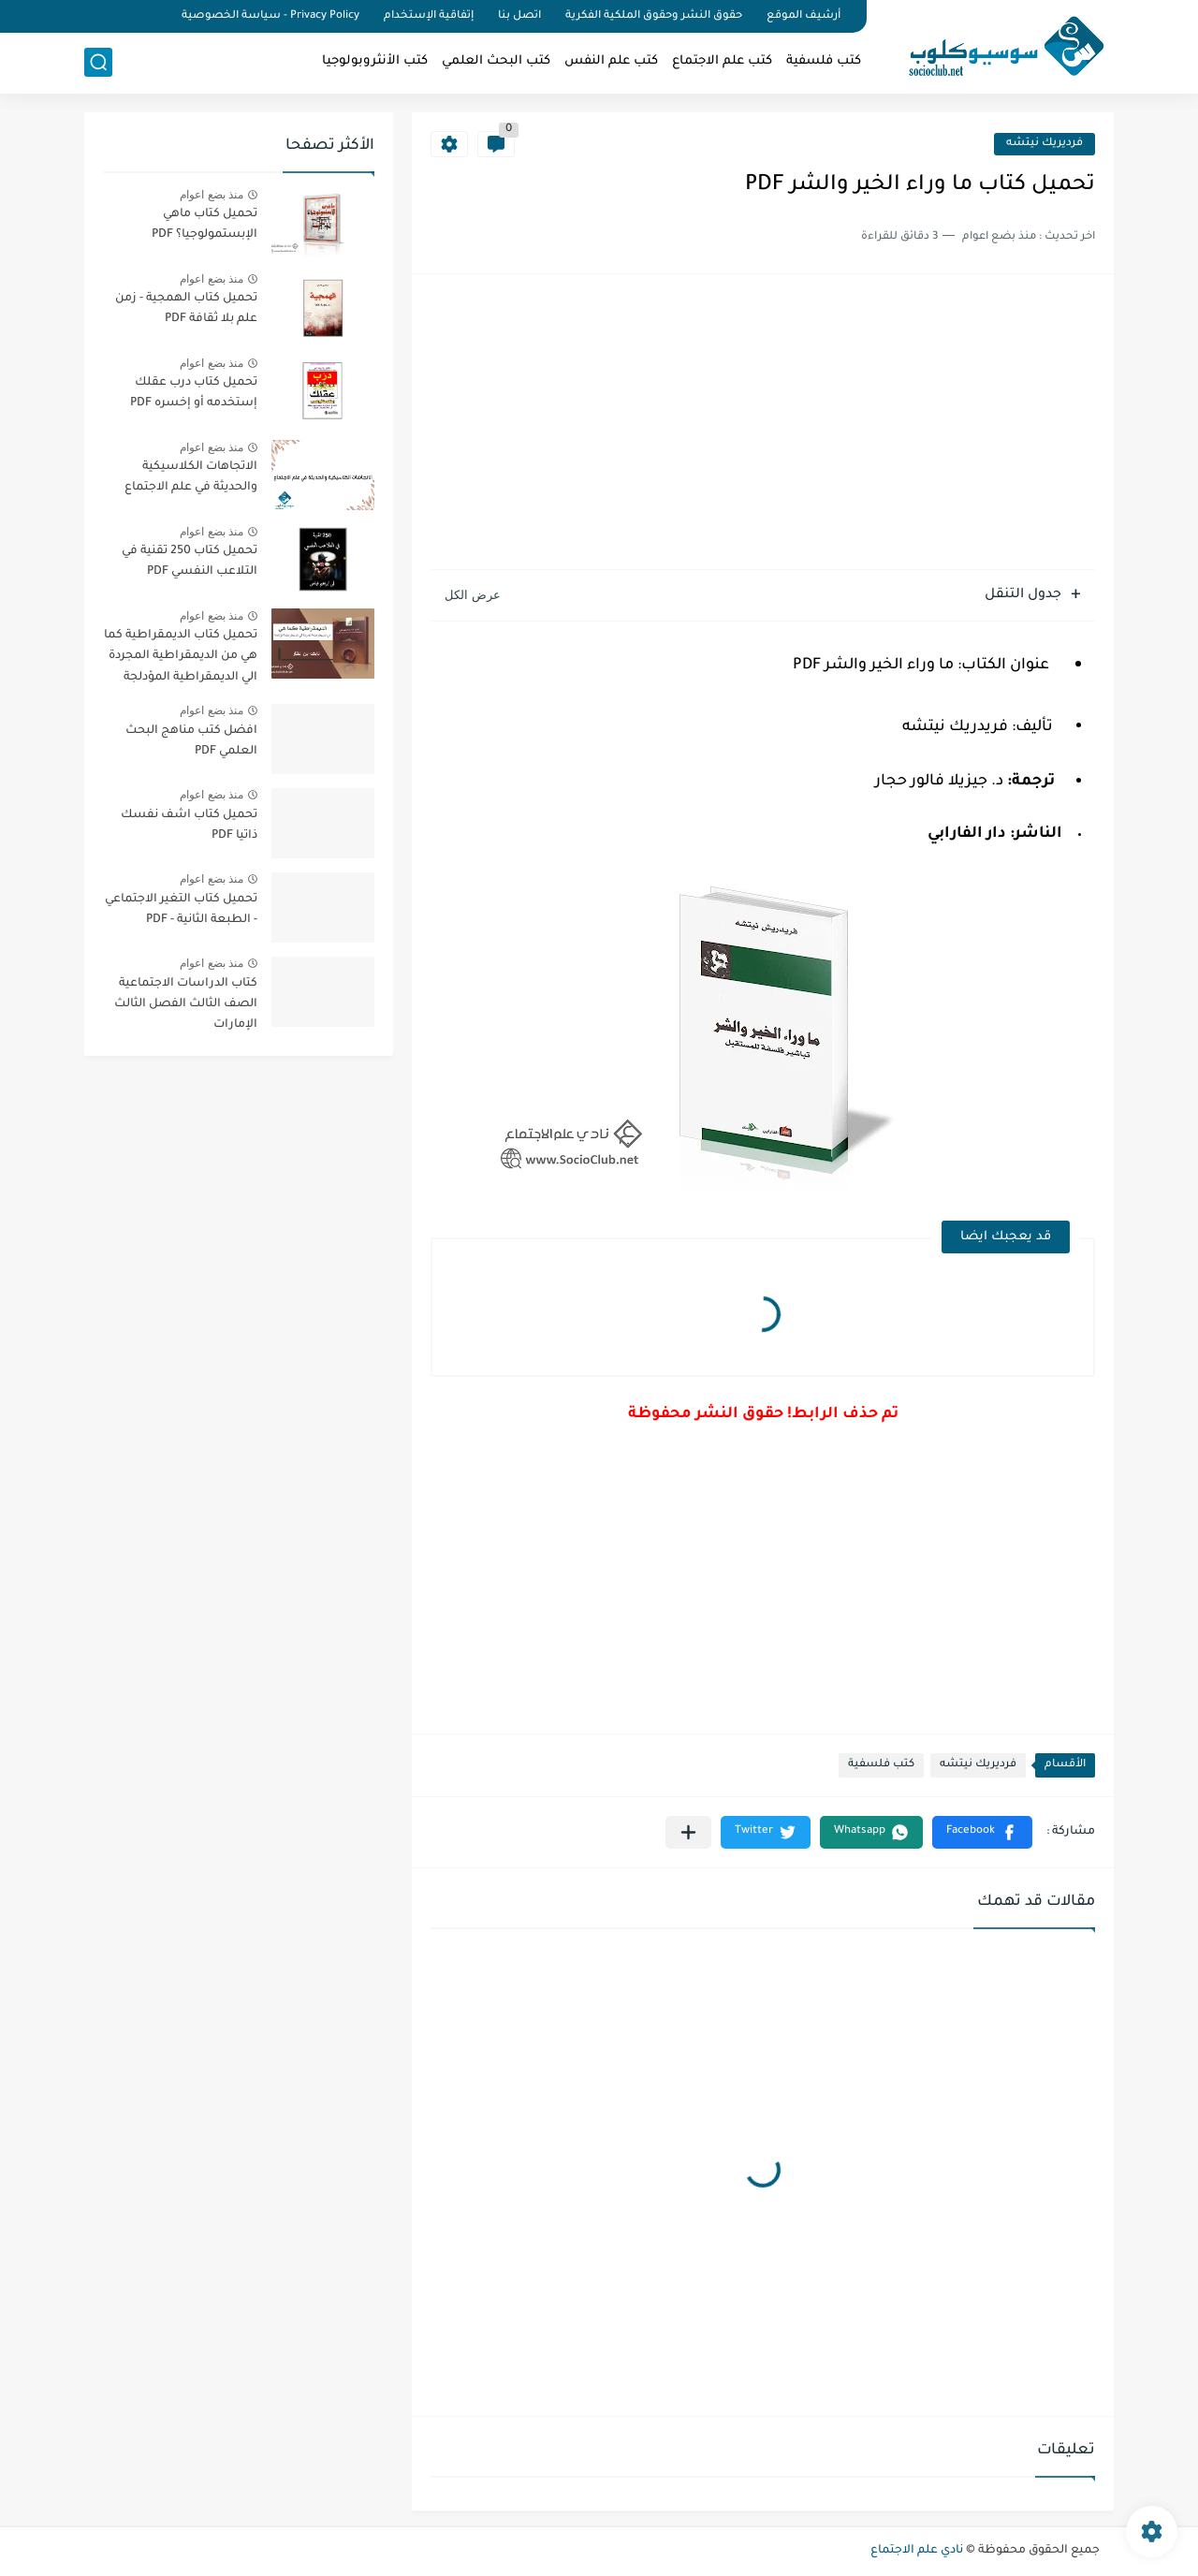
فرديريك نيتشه (1044, 144)
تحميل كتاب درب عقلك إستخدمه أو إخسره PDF (193, 393)
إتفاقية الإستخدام (429, 16)
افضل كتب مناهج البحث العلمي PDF (191, 741)
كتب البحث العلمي (496, 61)
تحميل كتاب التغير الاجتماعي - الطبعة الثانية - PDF (181, 910)
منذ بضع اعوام (211, 194)
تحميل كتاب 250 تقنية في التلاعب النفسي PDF (189, 561)
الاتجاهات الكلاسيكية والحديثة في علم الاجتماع (190, 477)
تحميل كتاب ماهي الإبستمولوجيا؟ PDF (204, 225)
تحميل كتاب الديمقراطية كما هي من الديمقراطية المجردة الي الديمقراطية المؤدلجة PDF (180, 659)
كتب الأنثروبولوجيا (375, 61)
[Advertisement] (763, 424)
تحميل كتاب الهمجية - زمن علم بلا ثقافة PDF (186, 309)
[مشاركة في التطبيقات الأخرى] (688, 1832)
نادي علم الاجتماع (916, 2550)
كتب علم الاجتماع (722, 61)
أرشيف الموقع (803, 16)
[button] (982, 1832)
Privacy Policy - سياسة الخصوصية (270, 16)
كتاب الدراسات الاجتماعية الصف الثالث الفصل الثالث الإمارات (185, 1004)
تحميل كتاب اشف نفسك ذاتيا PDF (189, 825)
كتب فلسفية (823, 61)
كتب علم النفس (611, 61)
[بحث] (98, 62)
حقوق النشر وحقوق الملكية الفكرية (653, 16)
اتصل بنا (519, 16)
